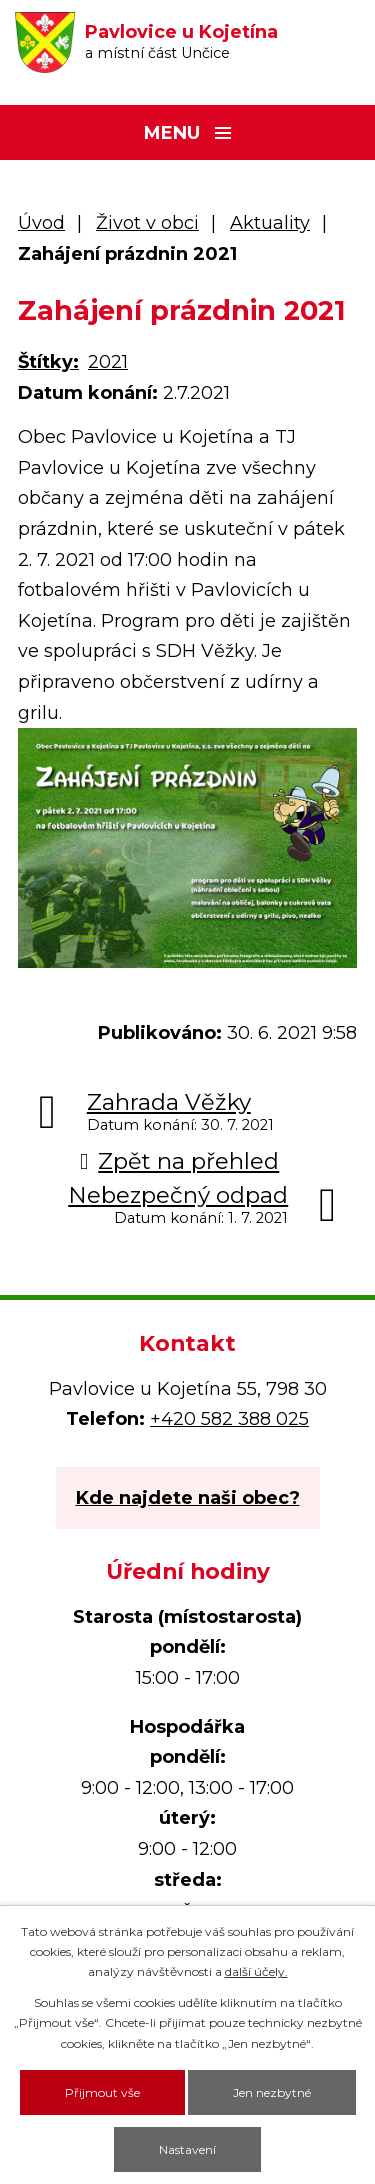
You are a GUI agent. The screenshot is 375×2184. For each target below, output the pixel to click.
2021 (108, 362)
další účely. (256, 1971)
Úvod (41, 223)
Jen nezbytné (272, 2092)
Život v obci (147, 223)
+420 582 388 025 (229, 1419)
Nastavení (187, 2149)
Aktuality (270, 223)
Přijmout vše (102, 2092)
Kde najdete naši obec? (188, 1498)
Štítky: (48, 362)
